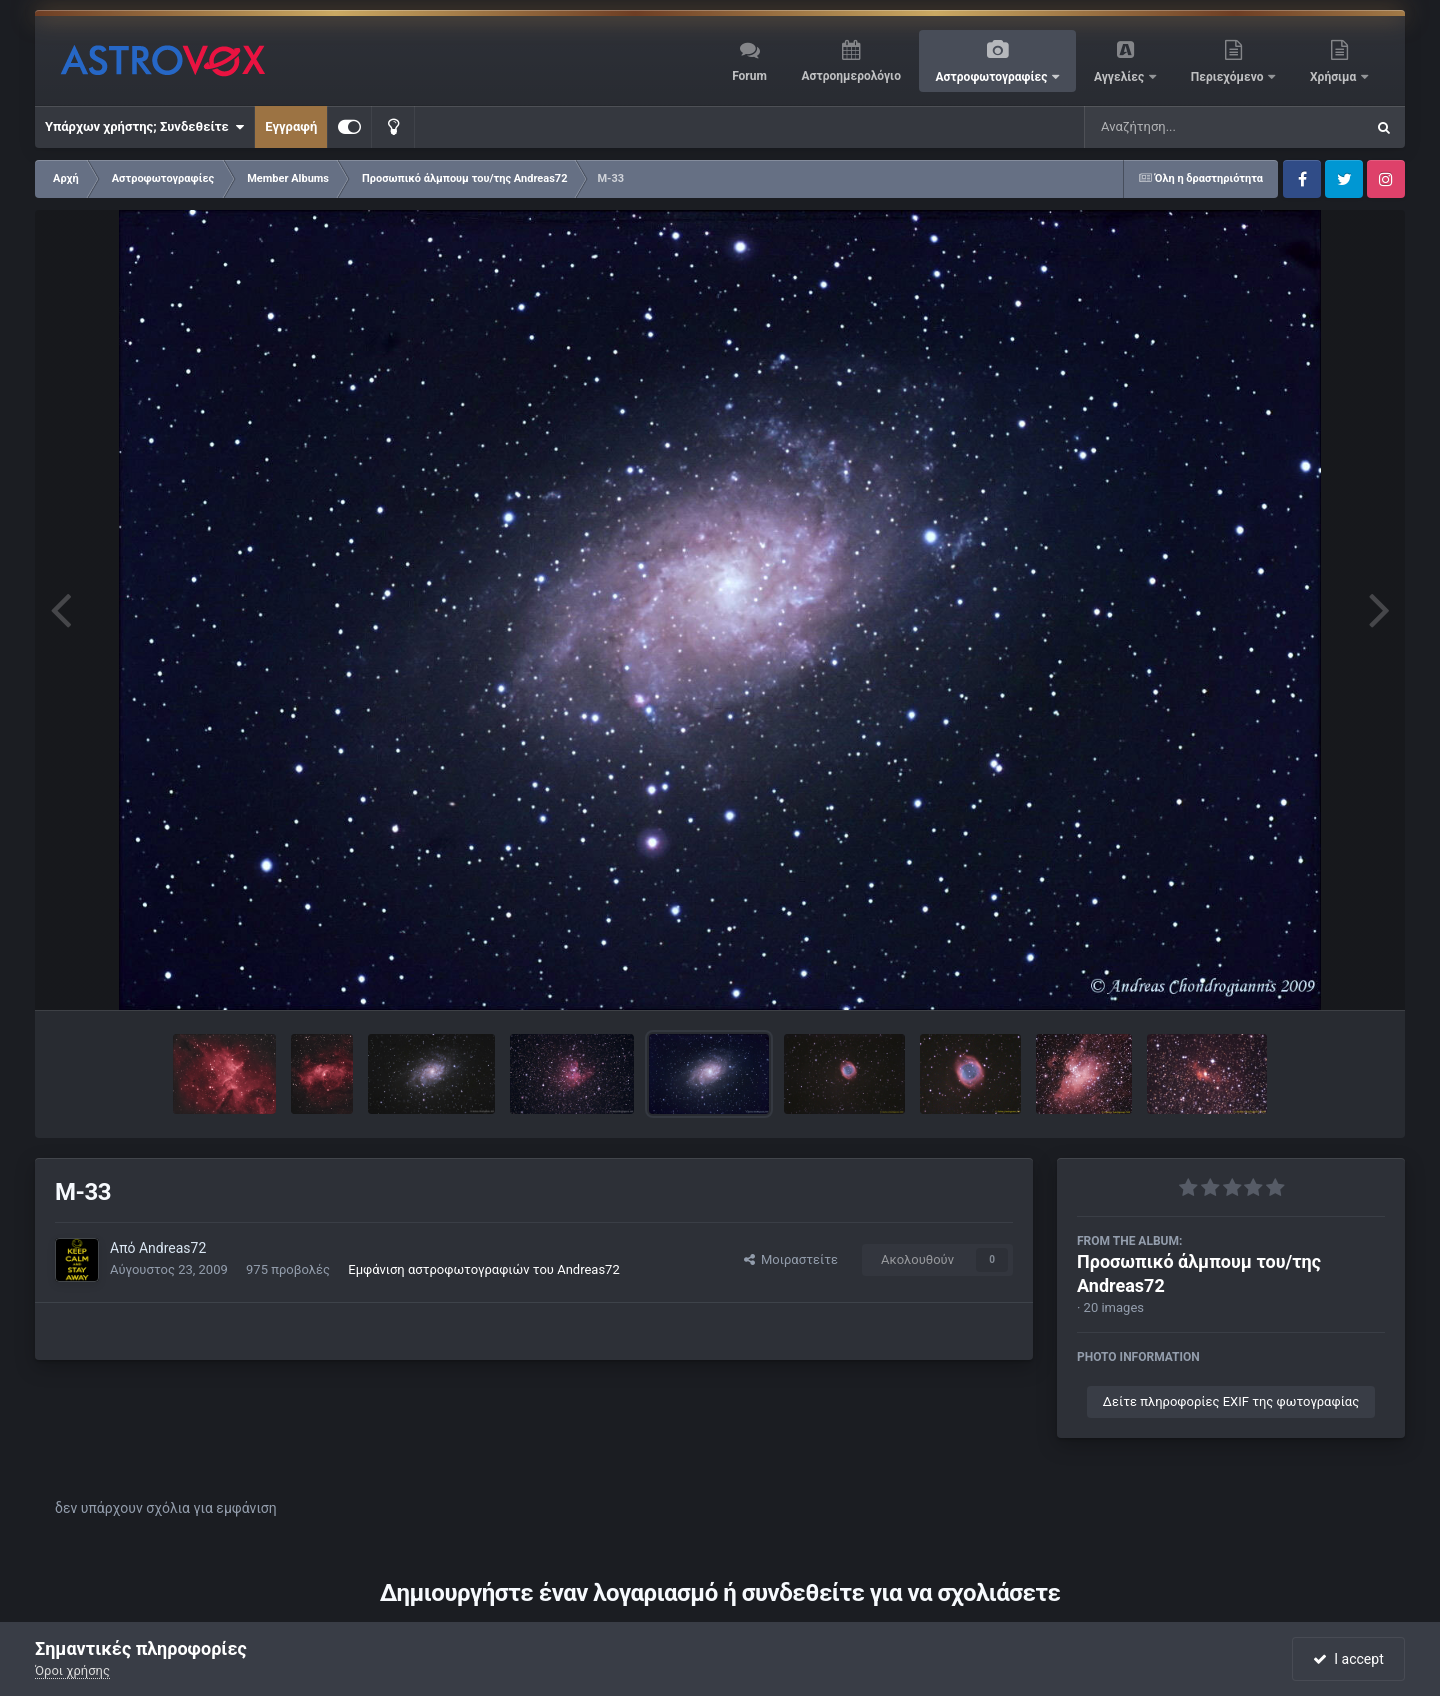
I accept (1348, 1659)
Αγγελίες (1120, 77)
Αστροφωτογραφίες (993, 77)
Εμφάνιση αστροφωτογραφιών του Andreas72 (483, 1269)
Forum (749, 76)
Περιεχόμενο (1229, 77)
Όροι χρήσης (72, 1670)
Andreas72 (172, 1248)
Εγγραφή (291, 126)
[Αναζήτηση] (1184, 127)
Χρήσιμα (1334, 77)
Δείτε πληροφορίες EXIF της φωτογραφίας (1231, 1401)
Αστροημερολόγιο (850, 76)
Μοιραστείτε (791, 1259)
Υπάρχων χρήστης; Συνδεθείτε (144, 127)
